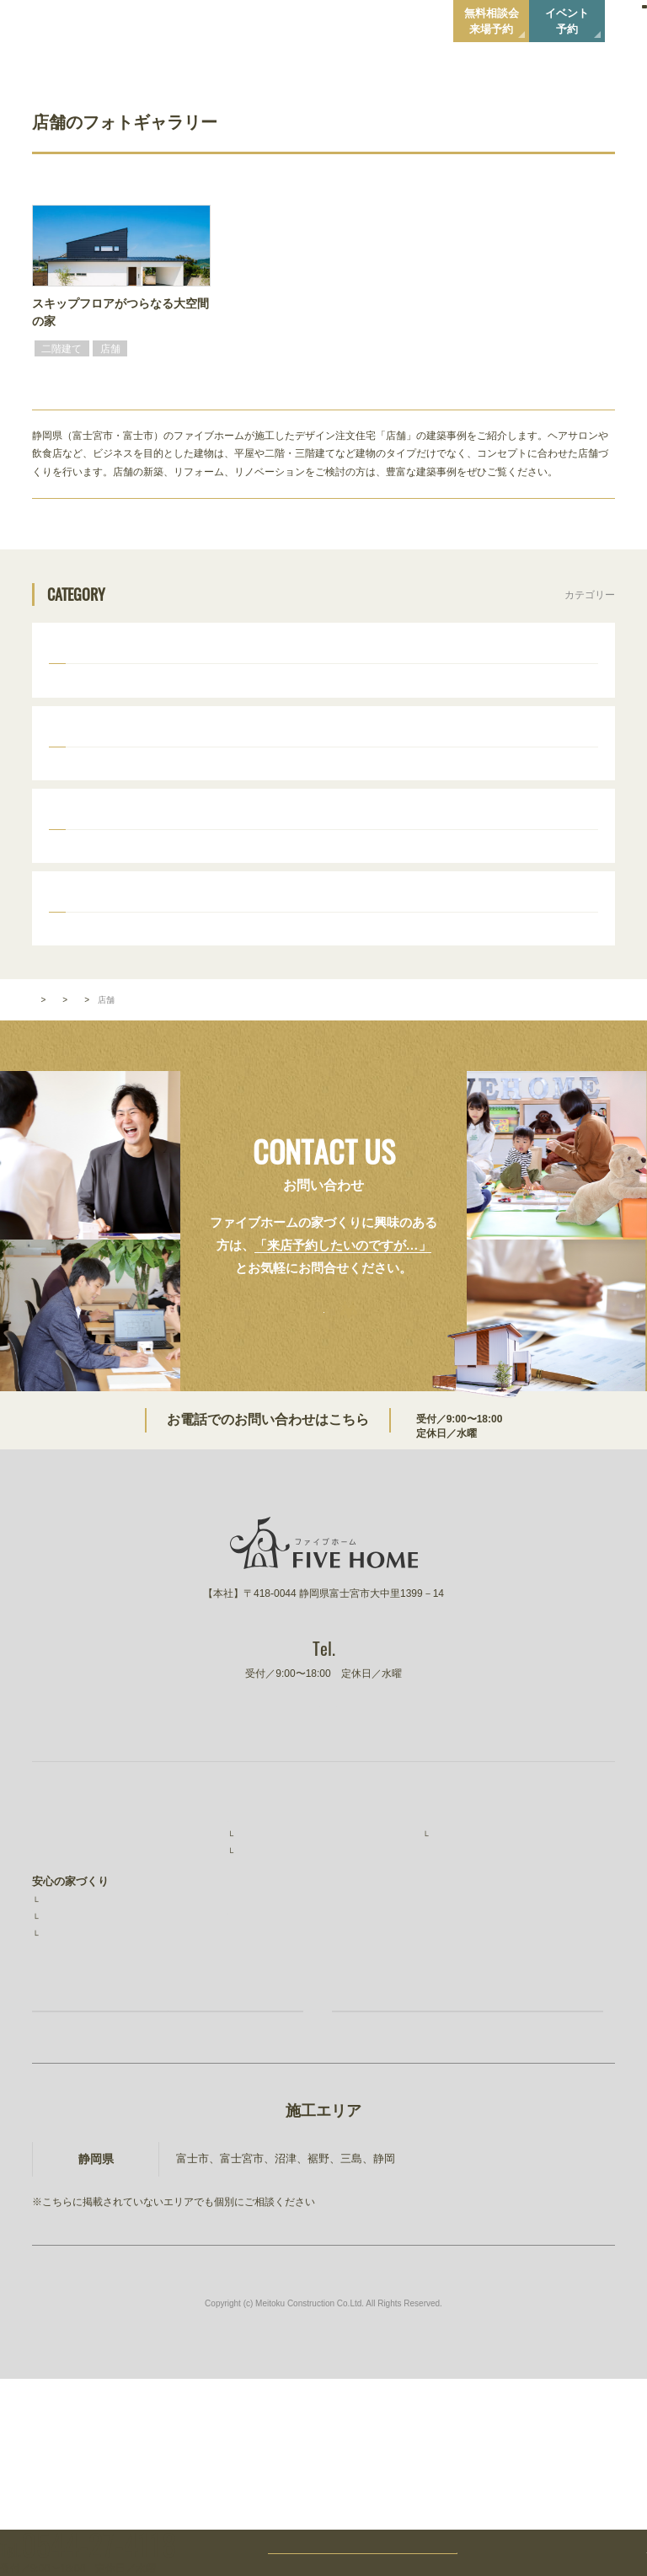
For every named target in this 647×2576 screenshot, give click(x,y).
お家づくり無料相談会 (186, 2187)
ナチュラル (322, 783)
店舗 (347, 685)
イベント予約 (567, 21)
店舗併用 (185, 685)
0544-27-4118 (451, 1498)
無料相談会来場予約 (491, 21)
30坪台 (79, 880)
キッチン (286, 979)
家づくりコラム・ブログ (287, 2089)
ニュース (445, 2003)
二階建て (84, 685)
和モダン (448, 783)
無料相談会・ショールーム (293, 2055)
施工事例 (258, 1971)
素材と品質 (68, 2059)
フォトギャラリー (105, 1081)
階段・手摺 (220, 1000)
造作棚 (433, 979)
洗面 (539, 979)
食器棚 (342, 979)
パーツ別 (72, 942)
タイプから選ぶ (90, 648)
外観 (387, 979)
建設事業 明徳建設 (472, 2071)
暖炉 (367, 1000)
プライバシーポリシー (477, 2036)
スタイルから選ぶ (96, 746)
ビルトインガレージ (271, 685)
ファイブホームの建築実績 (293, 1950)
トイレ (79, 1000)
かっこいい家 (94, 783)
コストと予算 (73, 2079)
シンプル (387, 783)
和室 (579, 979)
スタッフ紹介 (463, 1971)
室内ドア (488, 979)
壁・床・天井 (145, 1000)
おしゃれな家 (175, 783)
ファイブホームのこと (477, 1950)
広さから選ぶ (84, 844)
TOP (40, 1081)
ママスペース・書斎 (483, 1000)
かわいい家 (251, 783)
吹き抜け (317, 1000)
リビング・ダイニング (195, 979)
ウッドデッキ (94, 979)
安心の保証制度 (78, 2040)
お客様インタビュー (283, 1990)
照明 (408, 1000)
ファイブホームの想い (87, 1984)
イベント (249, 2022)
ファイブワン (456, 2104)
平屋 (135, 685)
